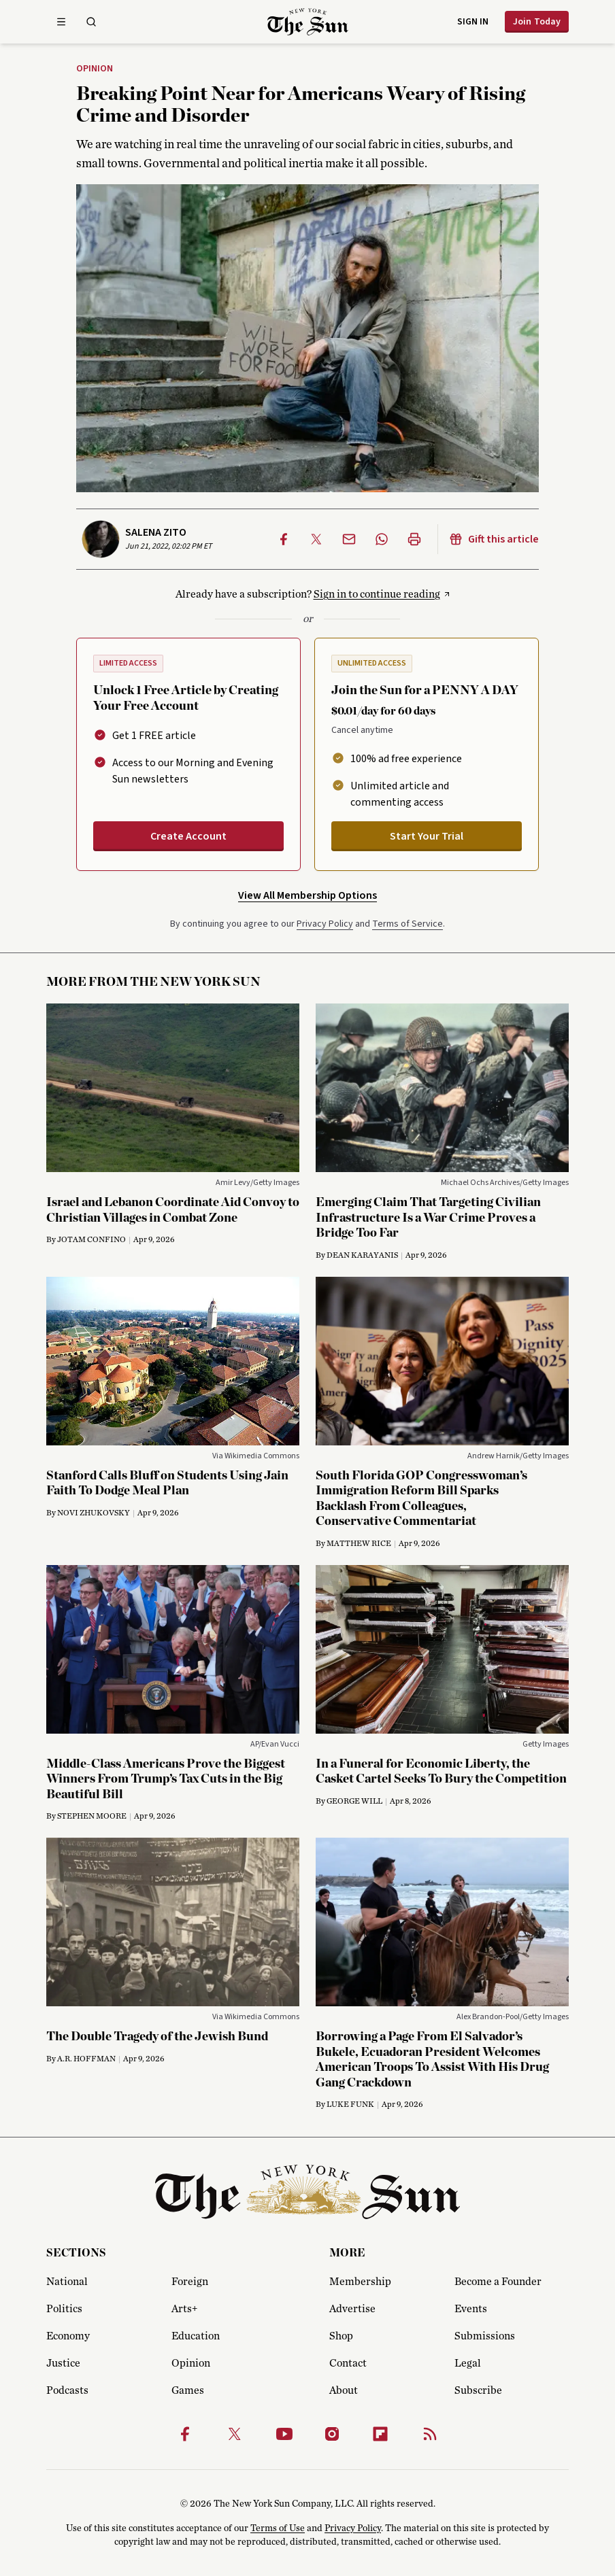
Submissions (484, 2336)
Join (537, 22)
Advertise (352, 2308)
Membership (360, 2281)
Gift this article (494, 539)
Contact (348, 2363)
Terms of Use (277, 2528)
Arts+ (184, 2308)
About (343, 2390)
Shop (341, 2336)
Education (195, 2336)
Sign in (472, 22)
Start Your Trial (426, 836)
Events (470, 2308)
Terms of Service (407, 924)
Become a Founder (498, 2281)
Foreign (189, 2281)
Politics (64, 2308)
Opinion (94, 69)
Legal (467, 2363)
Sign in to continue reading (377, 594)
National (67, 2281)
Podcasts (67, 2390)
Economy (68, 2336)
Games (187, 2390)
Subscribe (478, 2390)
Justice (63, 2363)
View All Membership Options (307, 895)
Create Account (188, 836)
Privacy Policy (325, 924)
